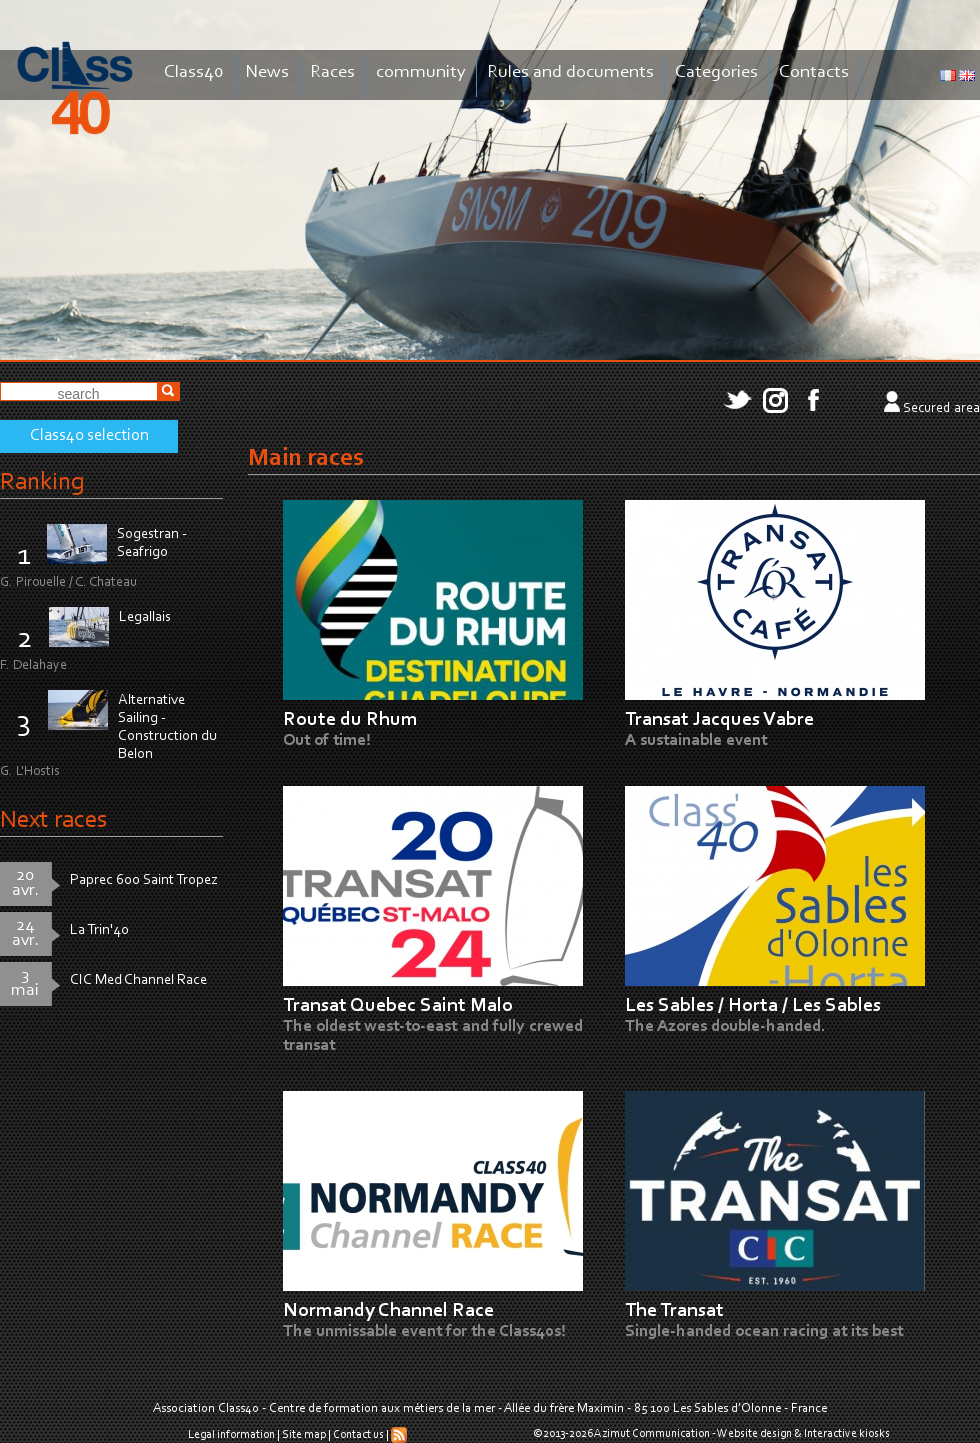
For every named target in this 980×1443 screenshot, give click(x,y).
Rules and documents (570, 72)
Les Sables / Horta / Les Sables (753, 1006)
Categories (716, 72)
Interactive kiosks (847, 1434)
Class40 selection (89, 436)
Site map (304, 1435)
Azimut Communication (652, 1434)
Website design (754, 1434)
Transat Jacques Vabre (719, 720)
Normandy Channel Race (388, 1311)
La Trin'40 (99, 930)
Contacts (814, 72)
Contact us (358, 1435)
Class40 (194, 72)
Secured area (941, 409)
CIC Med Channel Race (138, 980)
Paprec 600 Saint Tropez (144, 880)
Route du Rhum (350, 720)
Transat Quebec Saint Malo (398, 1006)
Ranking (42, 482)
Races (332, 72)
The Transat (674, 1311)
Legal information (231, 1435)
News (267, 72)
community (421, 72)
